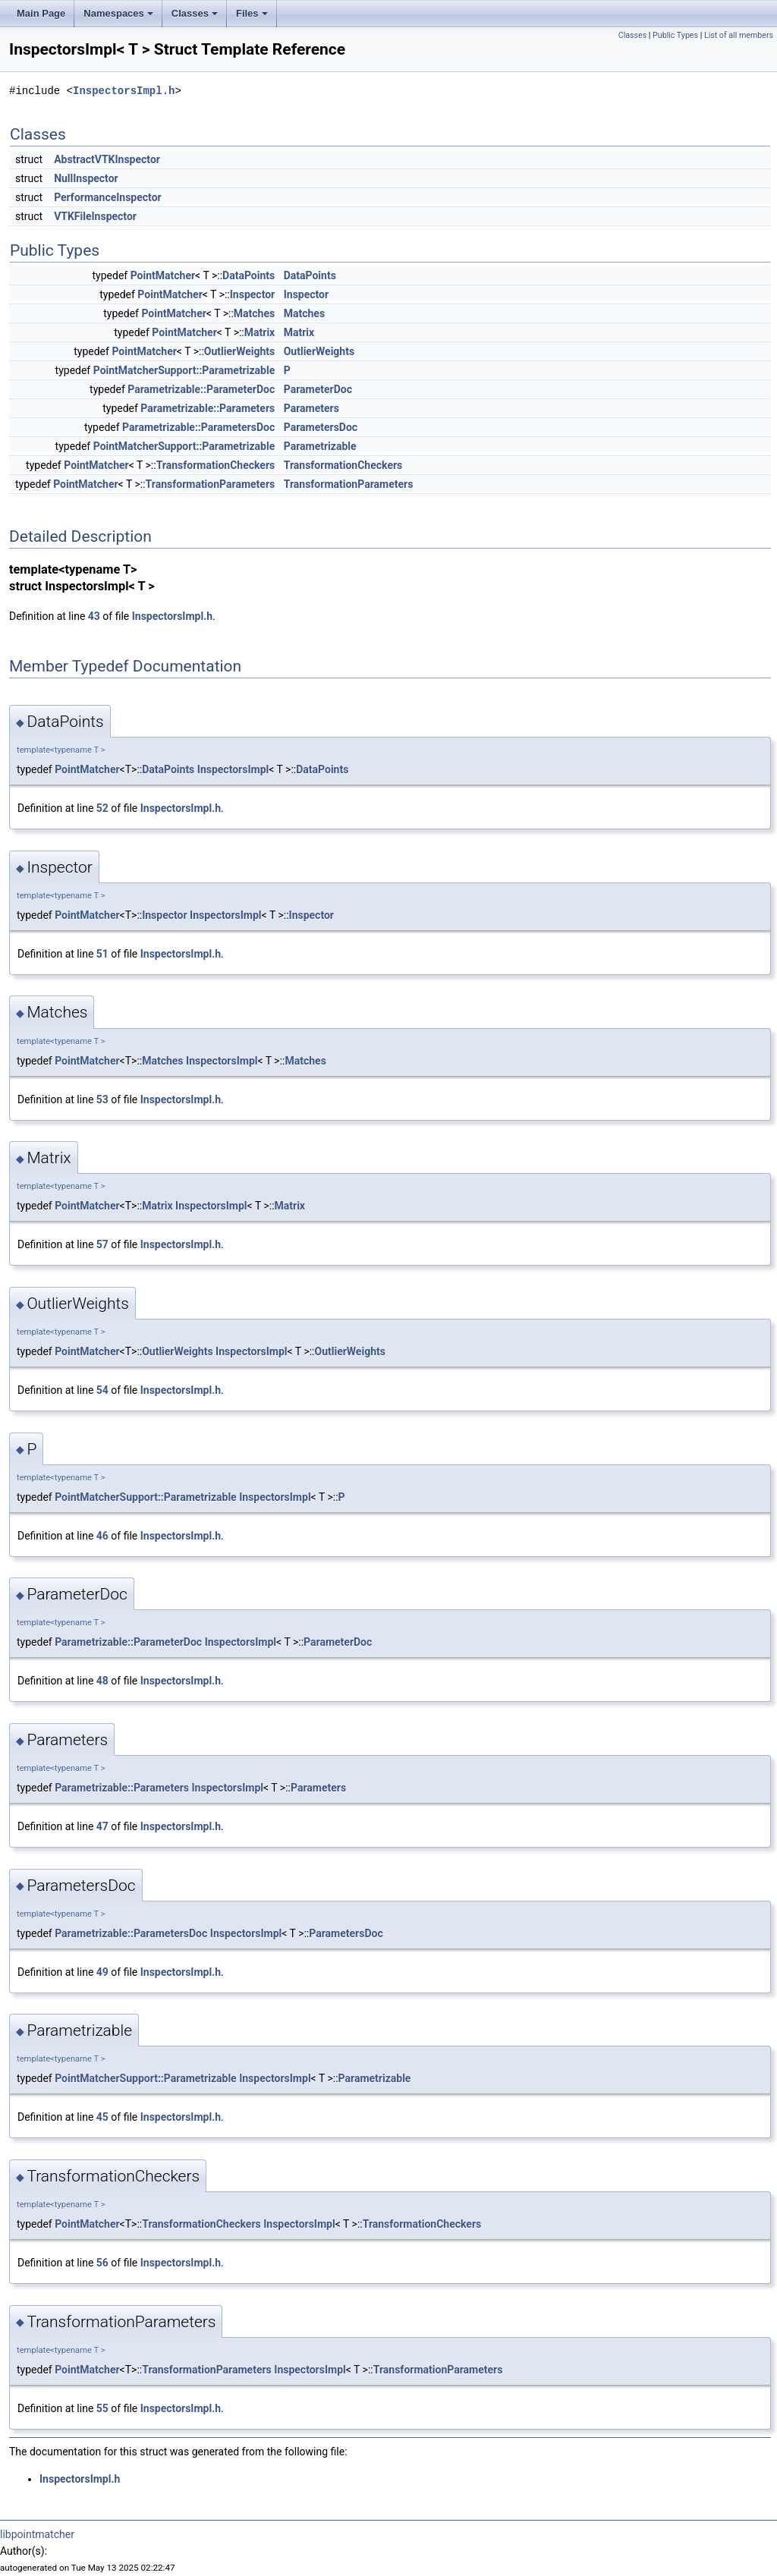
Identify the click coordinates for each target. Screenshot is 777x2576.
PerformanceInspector (108, 197)
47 (102, 1826)
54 (102, 1390)
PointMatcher (163, 275)
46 (102, 1536)
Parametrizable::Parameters (207, 408)
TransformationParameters (210, 484)
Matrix (259, 332)
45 (102, 2117)
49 (102, 1972)
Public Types (675, 35)
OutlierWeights (239, 351)
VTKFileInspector (95, 216)
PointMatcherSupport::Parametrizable (184, 370)
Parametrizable (320, 446)
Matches (254, 313)
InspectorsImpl (233, 769)
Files (252, 13)
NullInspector (86, 178)
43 (94, 616)
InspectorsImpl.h (124, 90)
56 (102, 2263)
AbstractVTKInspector (107, 159)
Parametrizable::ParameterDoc (201, 389)
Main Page (41, 13)
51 (102, 954)
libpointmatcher (37, 2534)
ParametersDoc (320, 427)
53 (102, 1099)
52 (102, 808)
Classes (194, 13)
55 (102, 2408)
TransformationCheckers (215, 465)
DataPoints (248, 275)
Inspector (252, 294)
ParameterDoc (318, 389)
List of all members (738, 35)
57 (102, 1244)
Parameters (311, 408)
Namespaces (118, 13)
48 (102, 1681)
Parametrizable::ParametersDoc (198, 427)
